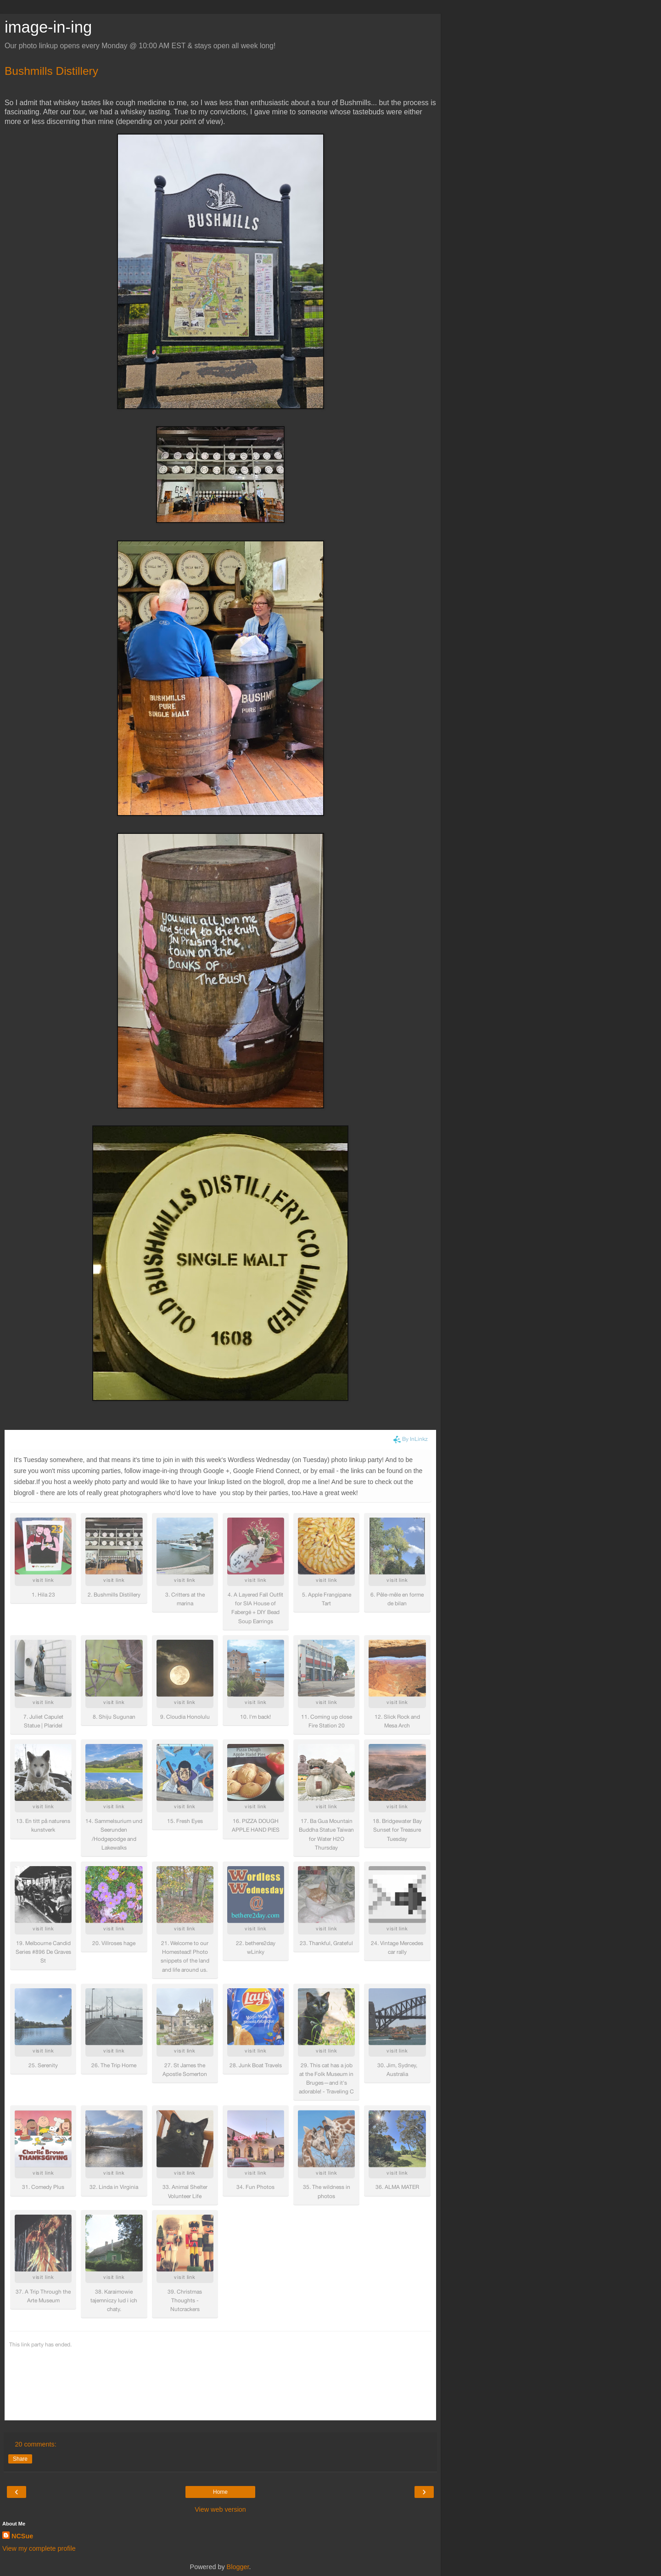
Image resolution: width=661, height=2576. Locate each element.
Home (220, 2492)
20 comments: (35, 2444)
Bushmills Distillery (51, 71)
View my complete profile (39, 2548)
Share (20, 2459)
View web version (220, 2509)
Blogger (238, 2566)
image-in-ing (48, 27)
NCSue (22, 2536)
